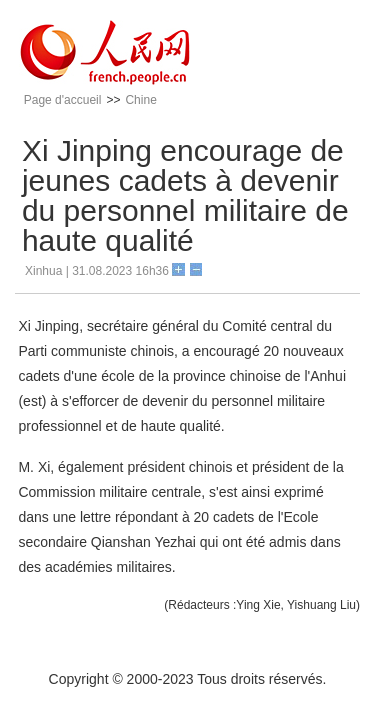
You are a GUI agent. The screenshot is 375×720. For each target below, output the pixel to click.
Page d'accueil (63, 100)
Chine (140, 100)
